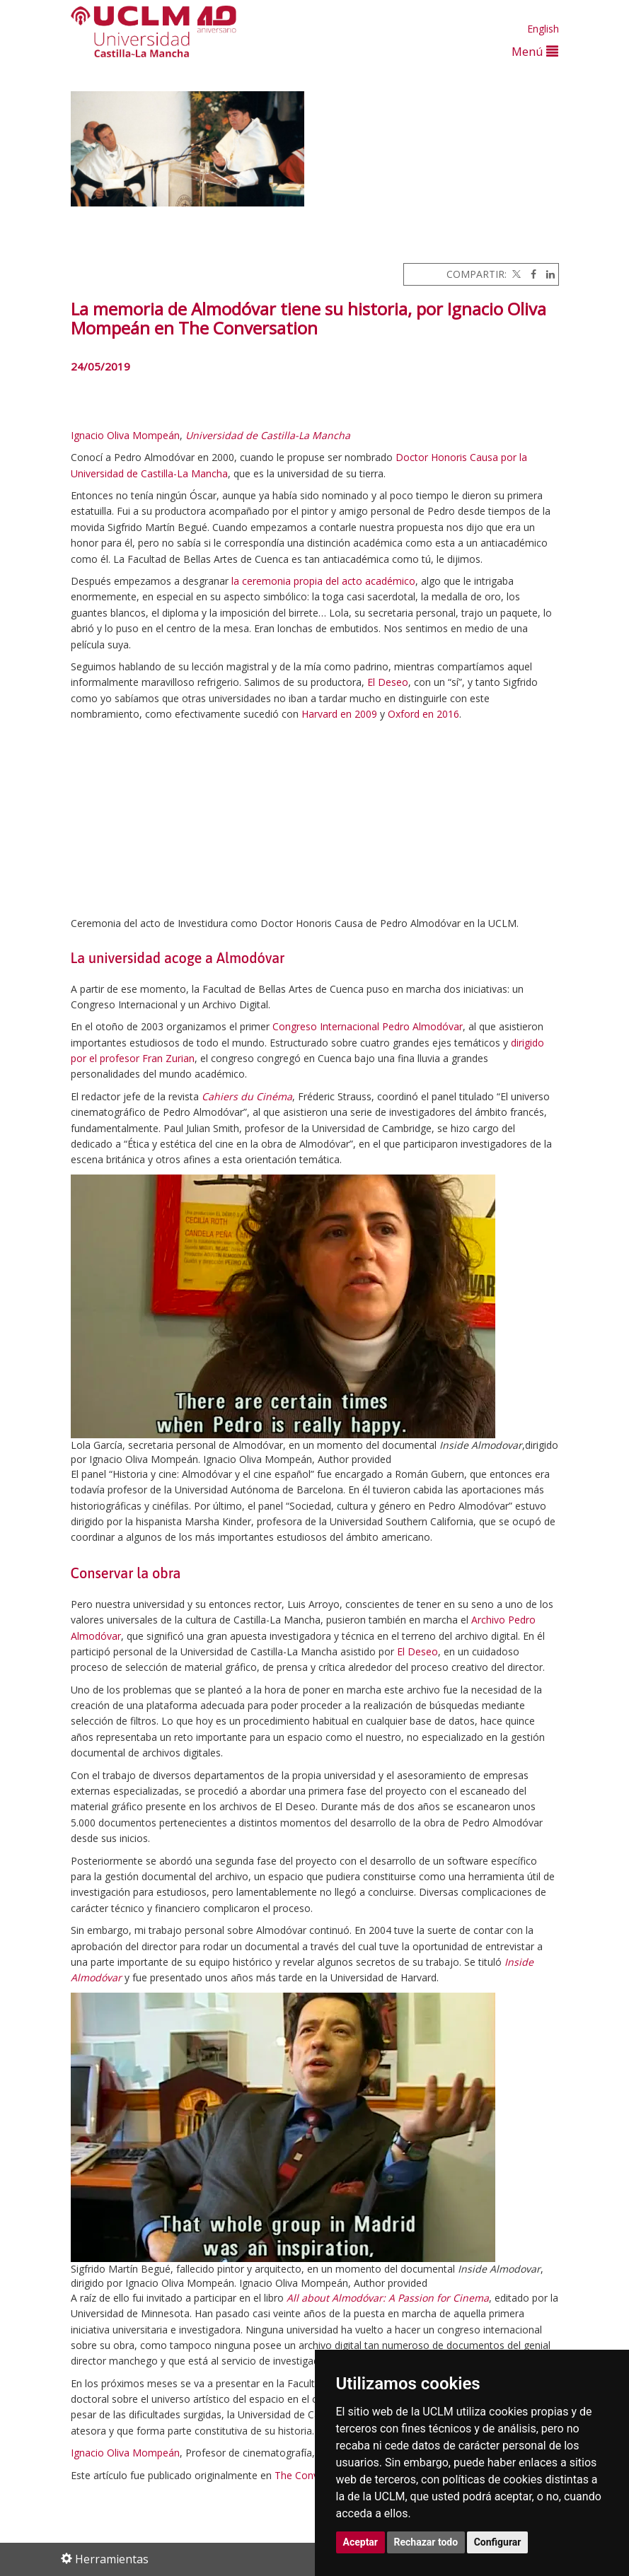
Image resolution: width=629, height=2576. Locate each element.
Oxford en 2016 (423, 714)
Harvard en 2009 (339, 714)
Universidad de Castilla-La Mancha (267, 435)
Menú (535, 51)
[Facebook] (530, 274)
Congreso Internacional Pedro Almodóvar (367, 1026)
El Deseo (387, 682)
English (543, 28)
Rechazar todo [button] (426, 2542)
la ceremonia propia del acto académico (323, 581)
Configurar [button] (497, 2542)
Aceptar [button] (361, 2542)
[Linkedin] (547, 274)
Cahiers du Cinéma (247, 1096)
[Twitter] (515, 274)
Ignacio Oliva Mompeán (125, 435)
